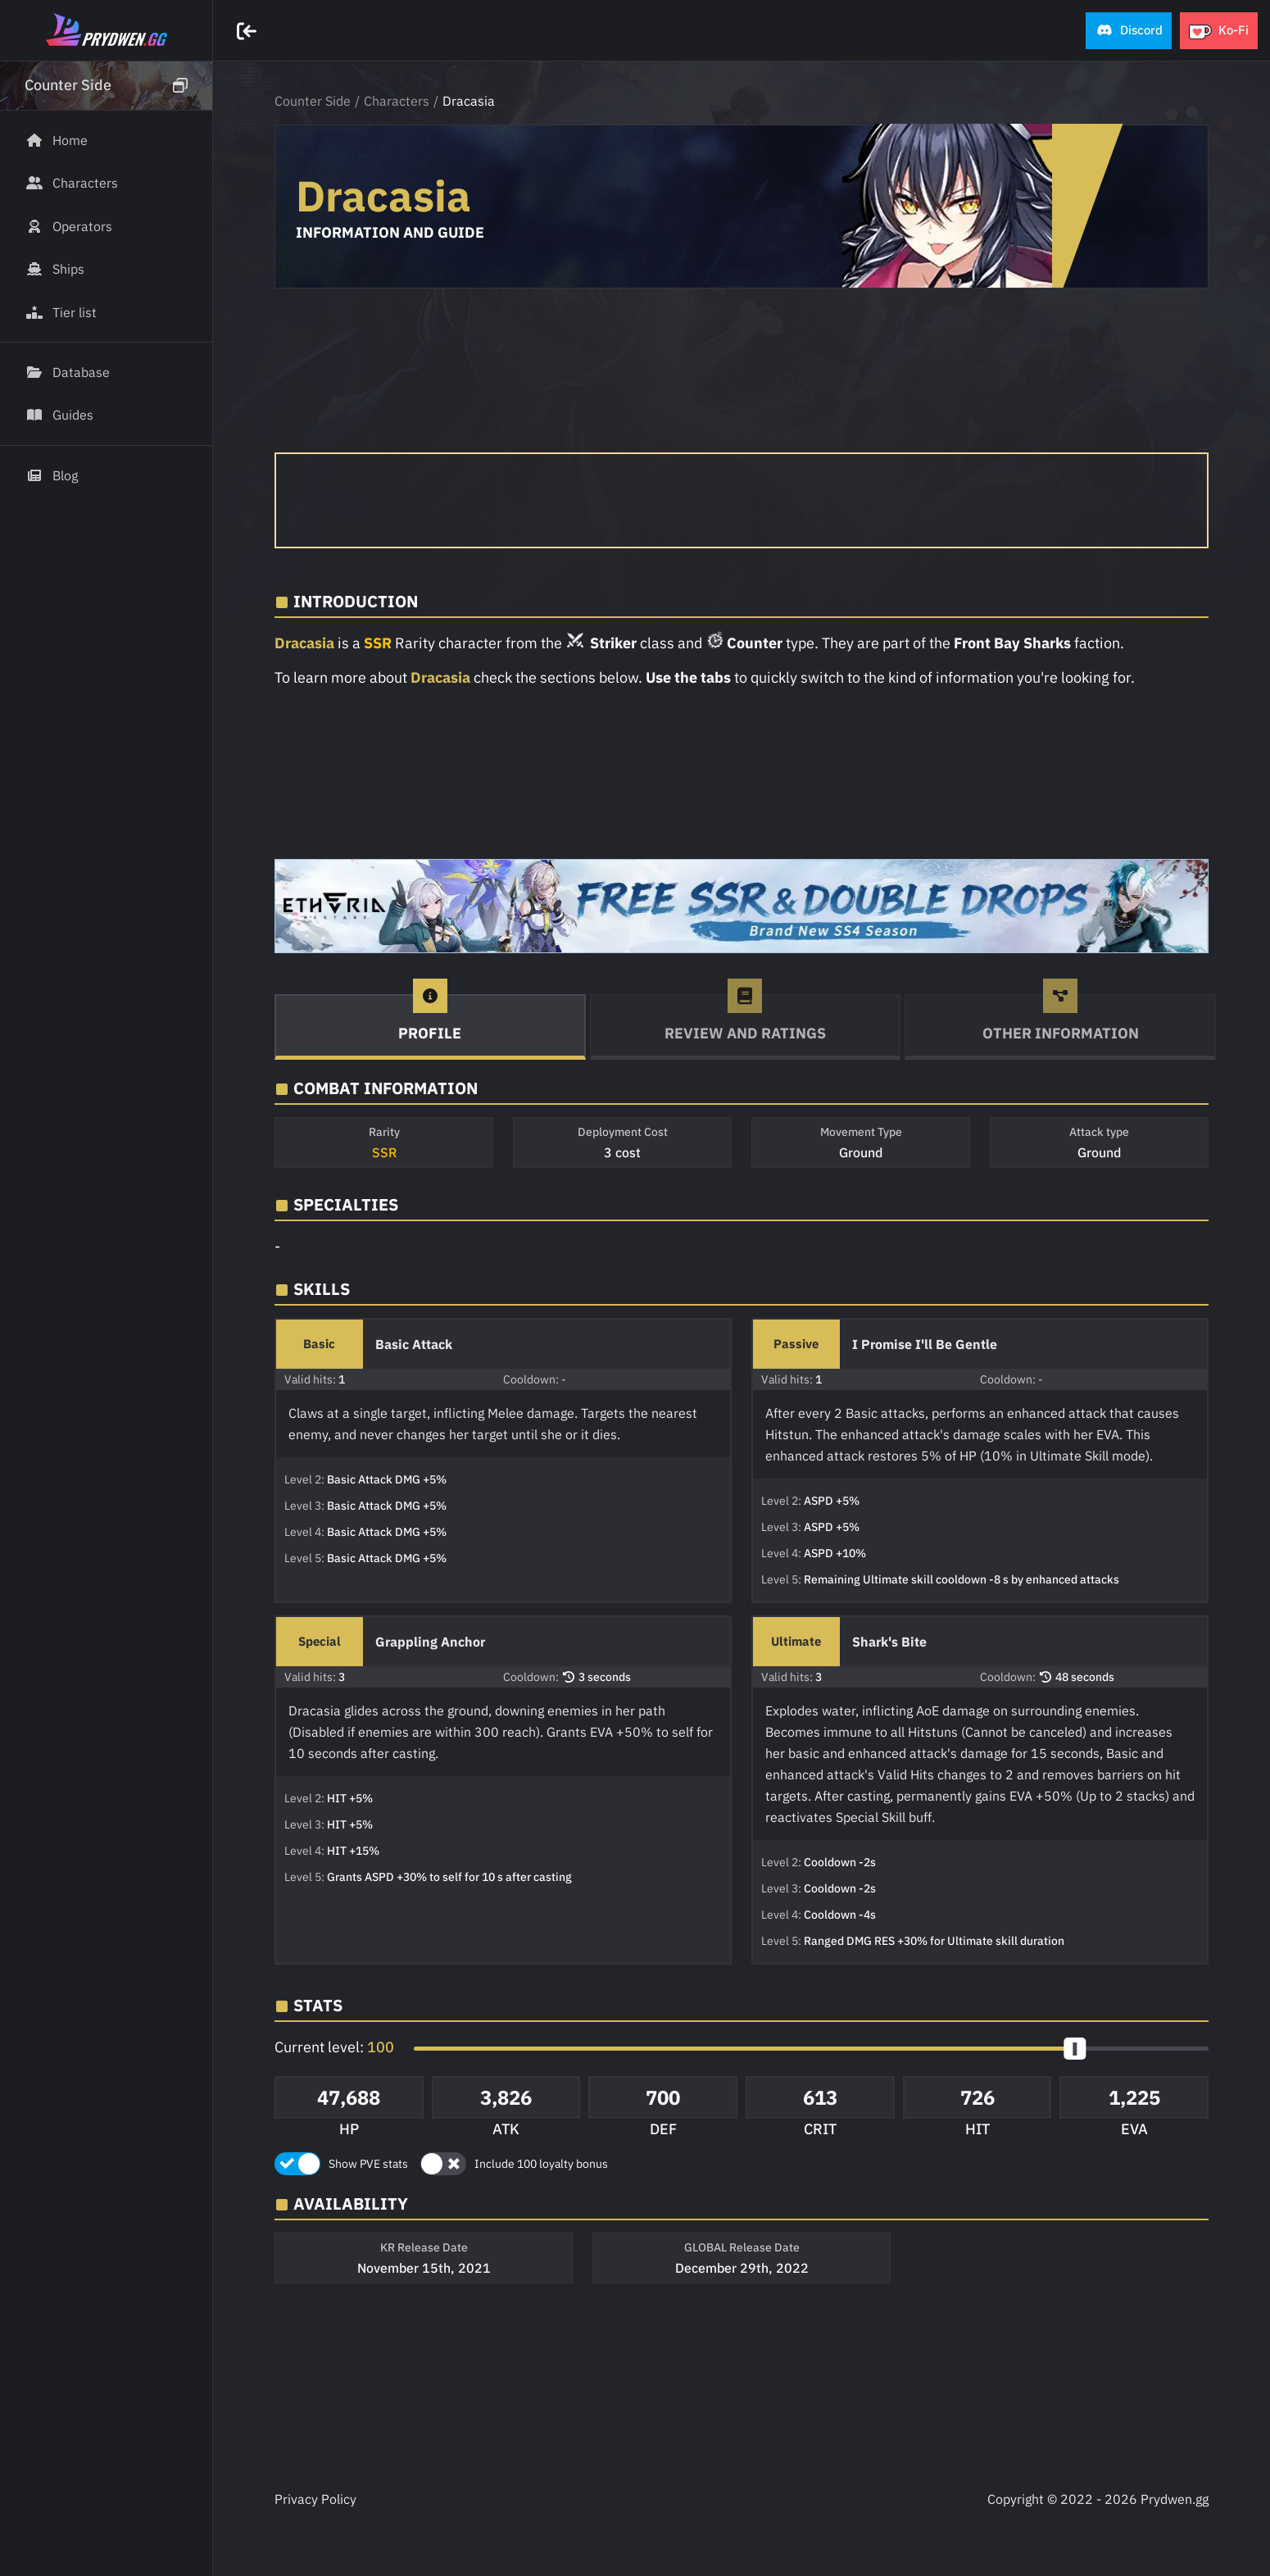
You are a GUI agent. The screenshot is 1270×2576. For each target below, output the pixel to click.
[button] (1129, 30)
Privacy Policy (315, 2499)
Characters (396, 101)
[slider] (1075, 2049)
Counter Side (312, 101)
